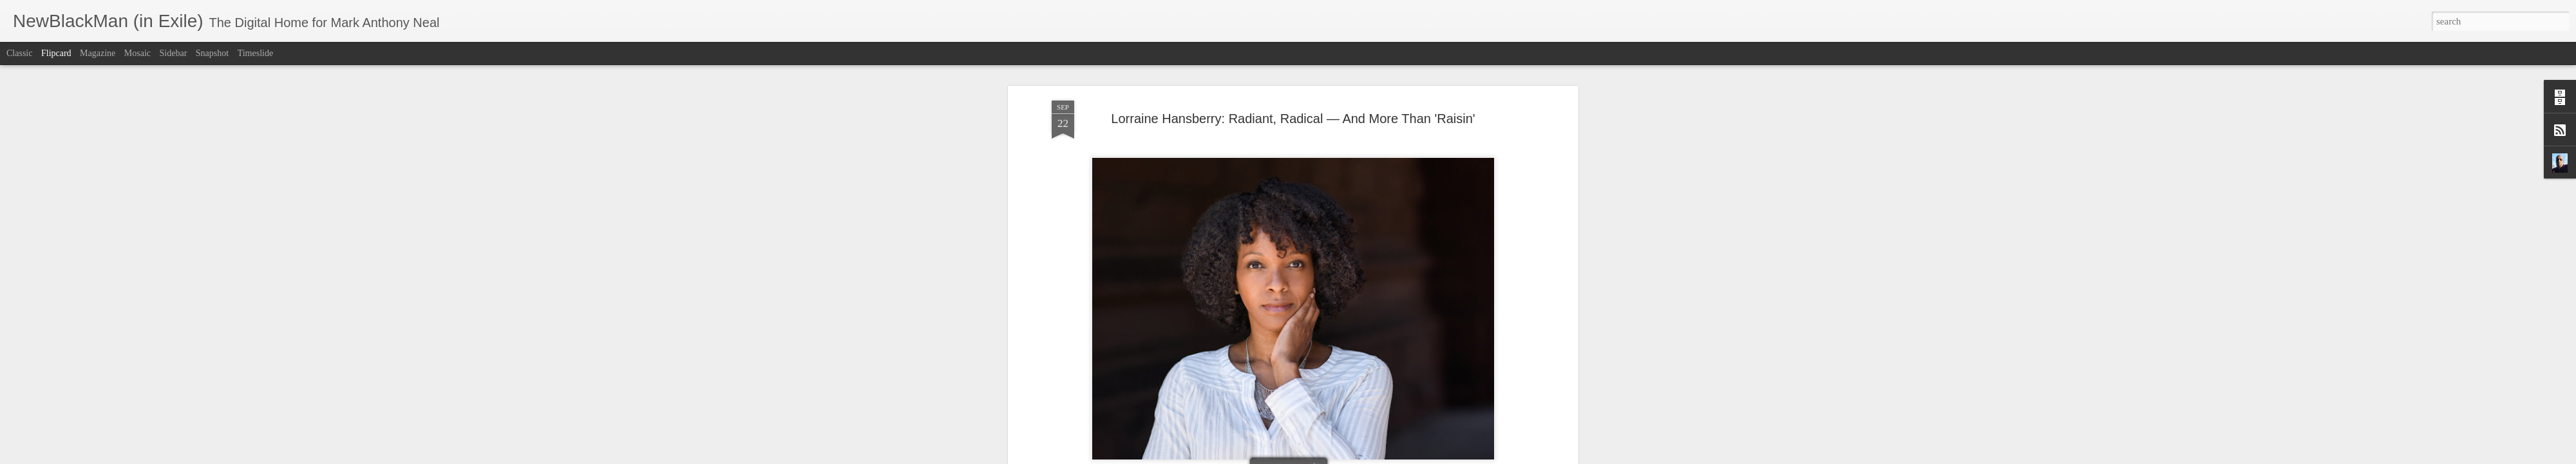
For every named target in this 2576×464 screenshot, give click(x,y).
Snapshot (212, 53)
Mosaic (137, 53)
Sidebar (173, 53)
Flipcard (56, 53)
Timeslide (256, 53)
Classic (19, 53)
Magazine (97, 53)
